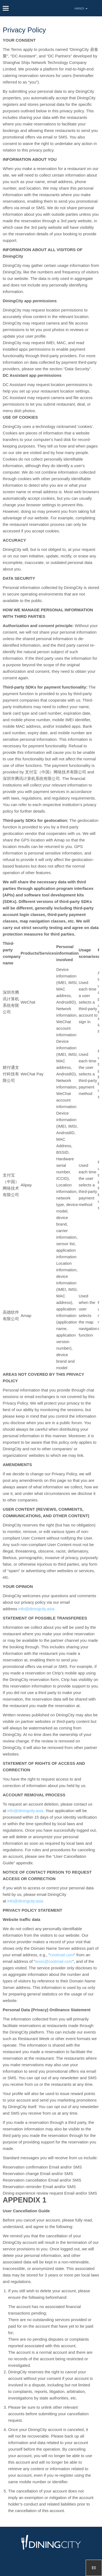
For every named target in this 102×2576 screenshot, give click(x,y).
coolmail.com (62, 1954)
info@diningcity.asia (36, 1608)
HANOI (81, 8)
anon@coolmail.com (53, 1961)
